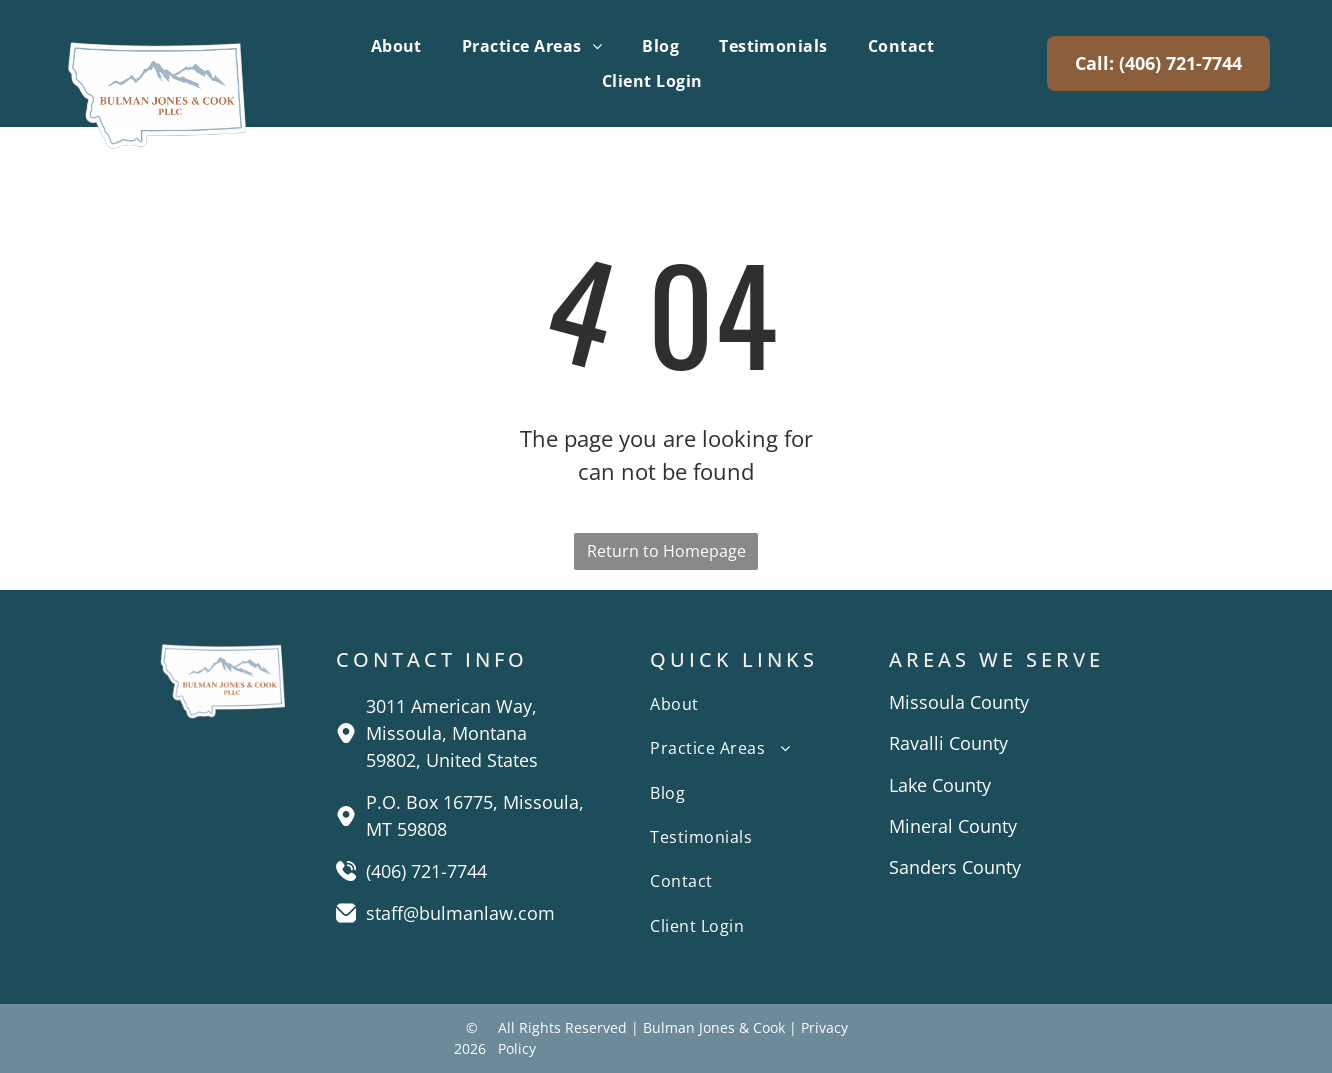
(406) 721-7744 (426, 871)
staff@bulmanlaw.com (460, 913)
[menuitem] (396, 46)
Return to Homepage (666, 551)
